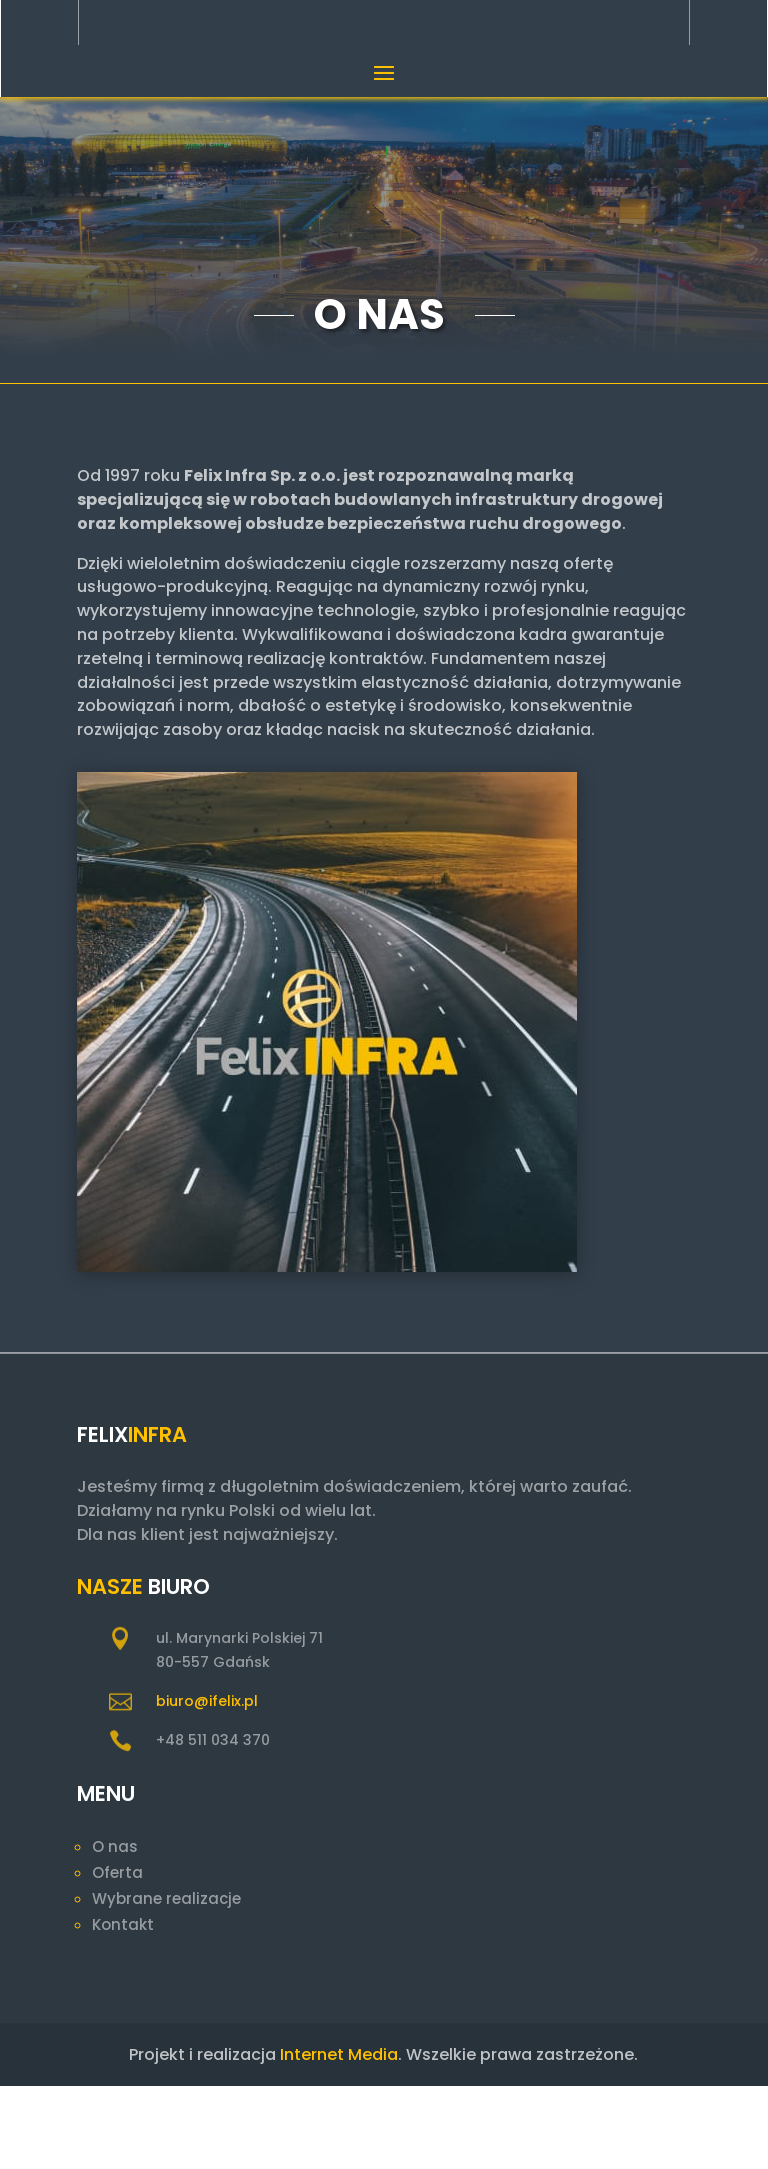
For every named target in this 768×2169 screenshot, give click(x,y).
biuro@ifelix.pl (207, 1784)
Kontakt (123, 2007)
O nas (115, 1929)
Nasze (110, 1669)
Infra (157, 1517)
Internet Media (339, 2137)
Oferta (117, 1955)
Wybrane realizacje (166, 1981)
